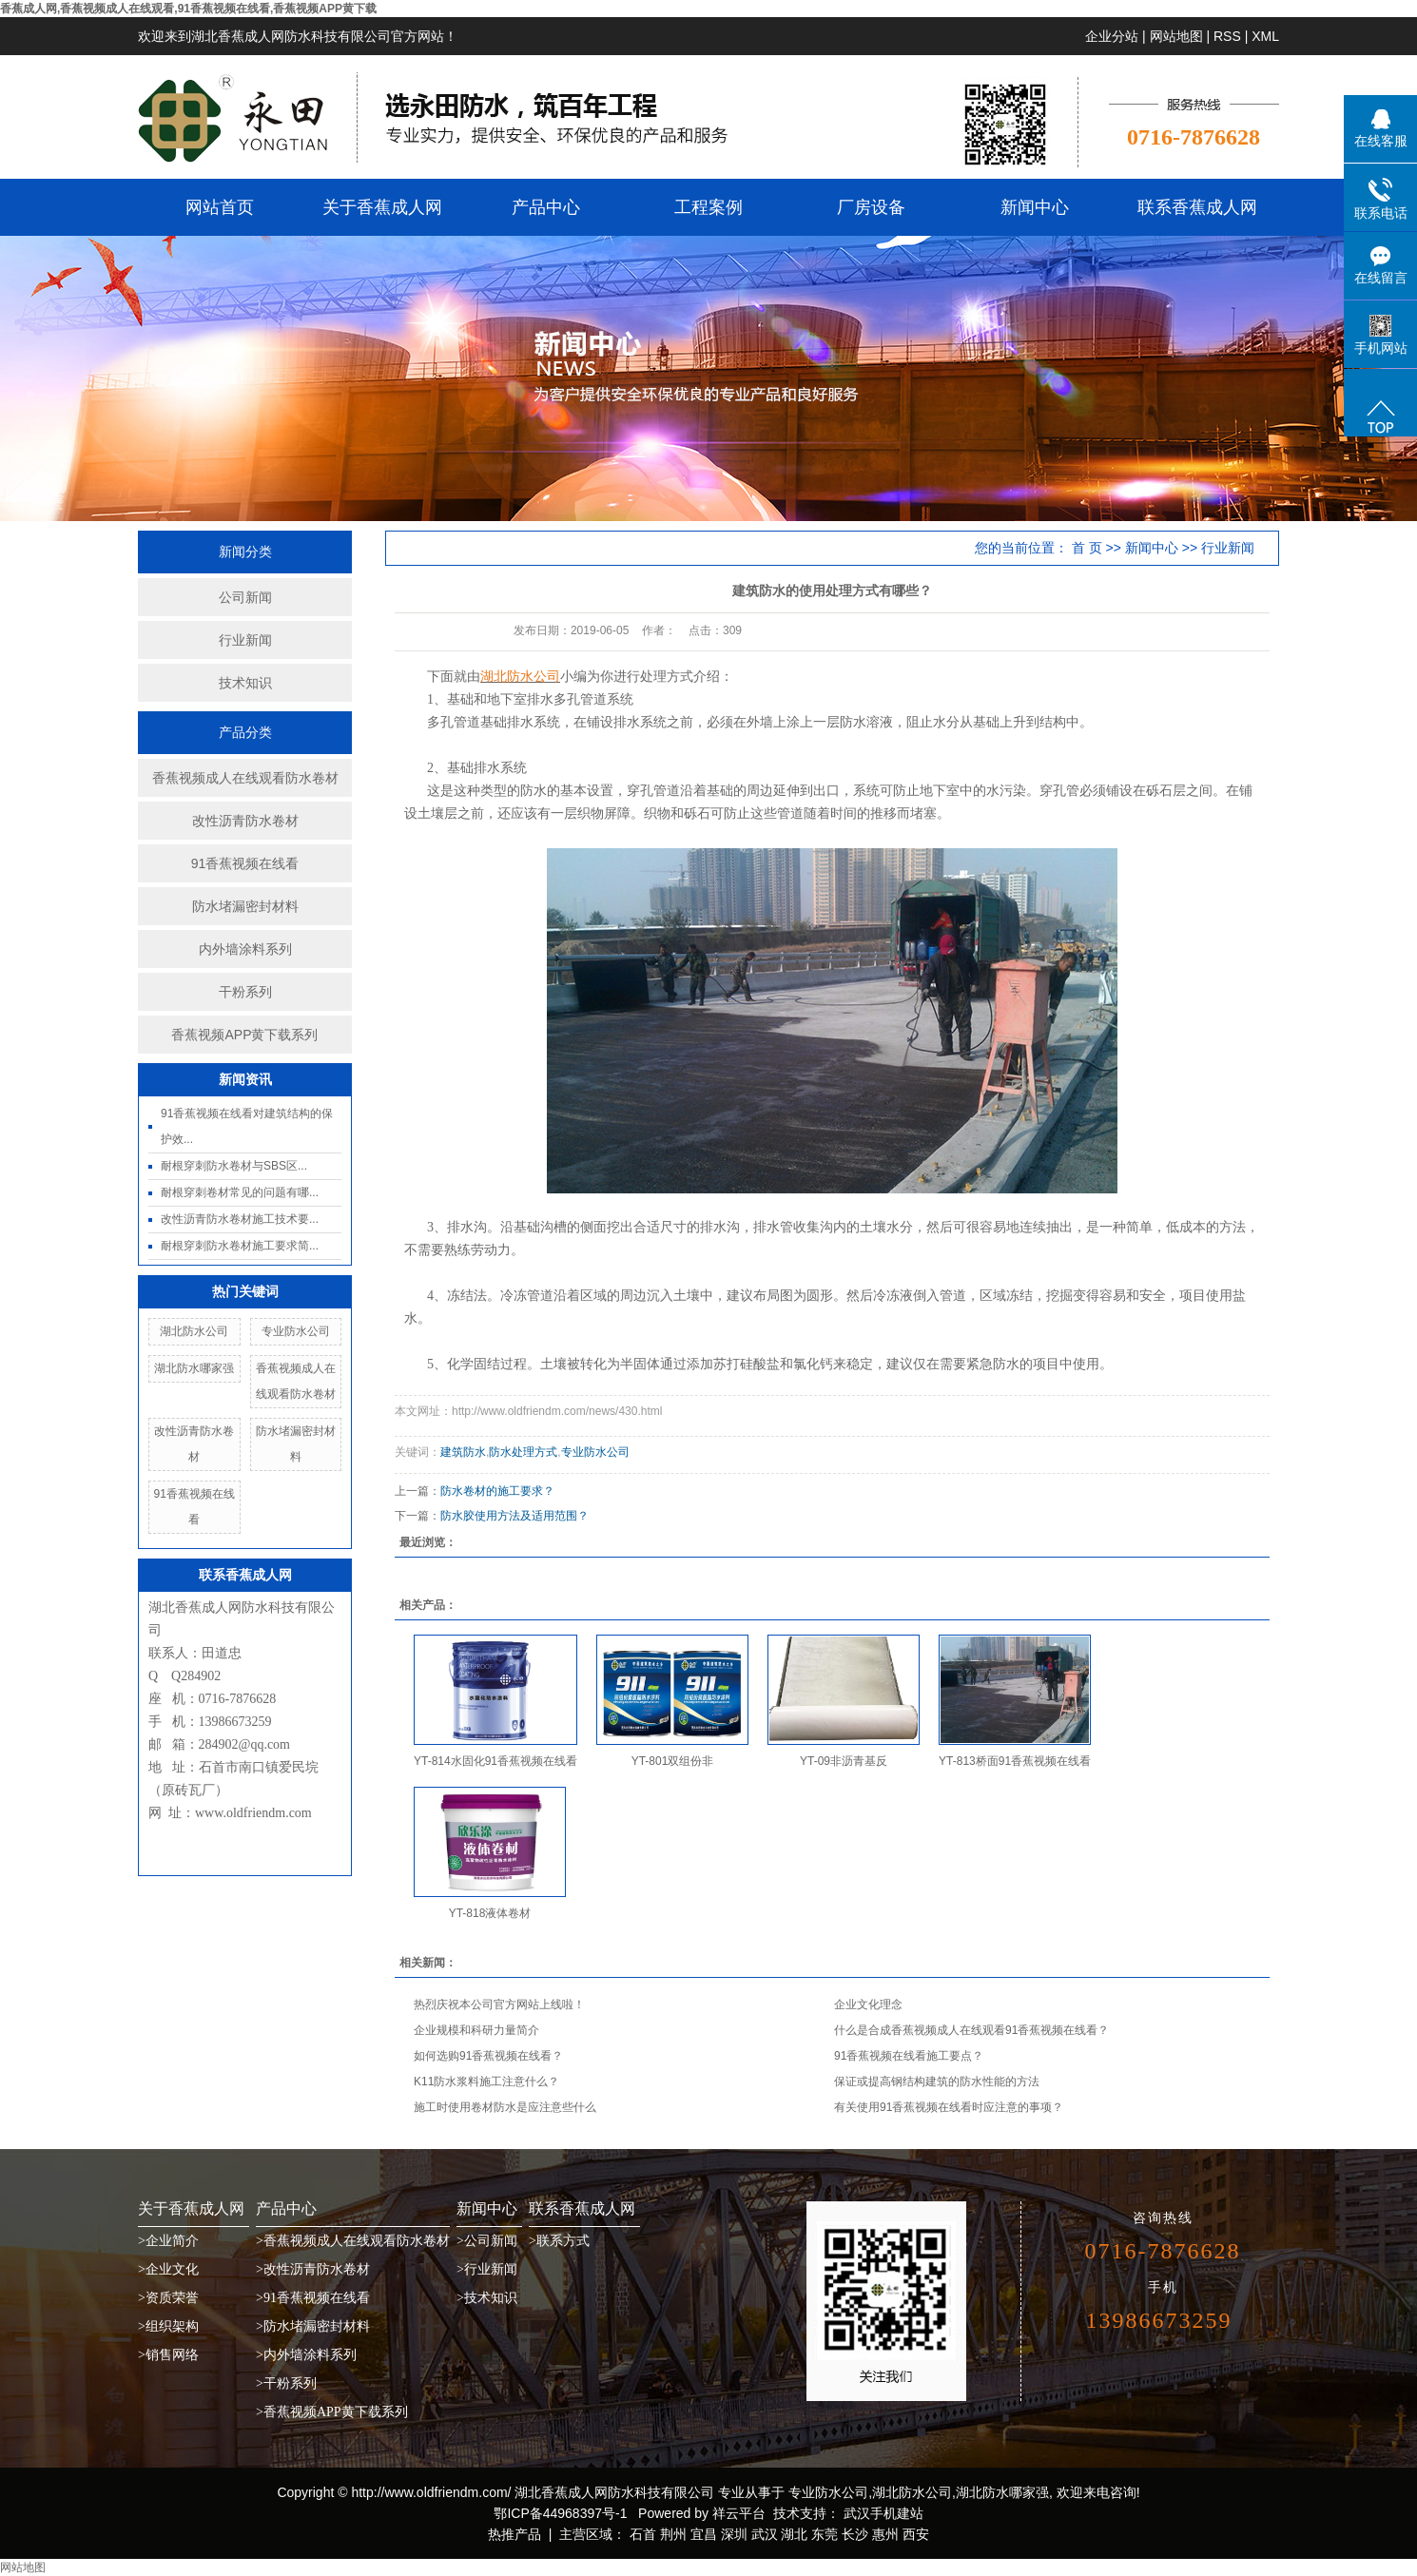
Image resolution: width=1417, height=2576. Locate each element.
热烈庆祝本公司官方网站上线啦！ (499, 2004)
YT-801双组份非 (672, 1761)
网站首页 (219, 207)
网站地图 (1176, 36)
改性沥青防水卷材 (245, 820)
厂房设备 (871, 207)
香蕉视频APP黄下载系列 (244, 1034)
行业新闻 (245, 640)
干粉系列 (245, 991)
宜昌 (703, 2534)
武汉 (764, 2534)
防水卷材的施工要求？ (497, 1491)
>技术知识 (486, 2298)
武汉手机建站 (881, 2513)
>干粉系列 (286, 2383)
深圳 (734, 2534)
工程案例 (708, 207)
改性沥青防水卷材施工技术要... (240, 1219)
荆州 (673, 2534)
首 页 (1087, 547)
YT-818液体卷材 (490, 1913)
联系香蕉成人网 (1197, 207)
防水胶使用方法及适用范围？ (514, 1515)
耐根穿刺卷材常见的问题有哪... (240, 1192)
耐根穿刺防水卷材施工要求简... (240, 1245)
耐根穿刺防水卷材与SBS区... (234, 1165)
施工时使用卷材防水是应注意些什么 (505, 2107)
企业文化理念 (868, 2004)
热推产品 (514, 2534)
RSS (1227, 36)
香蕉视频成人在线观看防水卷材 (245, 777)
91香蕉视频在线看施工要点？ (908, 2056)
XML (1265, 36)
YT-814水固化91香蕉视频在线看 (495, 1761)
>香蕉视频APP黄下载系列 (332, 2412)
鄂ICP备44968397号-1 (560, 2513)
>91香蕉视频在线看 (313, 2298)
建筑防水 (463, 1452)
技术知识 (245, 682)
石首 (643, 2534)
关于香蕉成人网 (382, 207)
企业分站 (1111, 36)
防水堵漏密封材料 (245, 906)
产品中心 (546, 207)
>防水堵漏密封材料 (313, 2326)
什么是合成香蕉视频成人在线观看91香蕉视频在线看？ (971, 2030)
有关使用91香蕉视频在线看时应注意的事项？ (948, 2107)
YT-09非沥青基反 (843, 1761)
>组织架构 (168, 2326)
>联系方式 (559, 2241)
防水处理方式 (523, 1452)
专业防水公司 (296, 1331)
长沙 (855, 2534)
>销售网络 (168, 2355)
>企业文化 (168, 2269)
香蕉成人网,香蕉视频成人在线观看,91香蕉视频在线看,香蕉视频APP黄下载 (188, 8)
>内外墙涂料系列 (306, 2355)
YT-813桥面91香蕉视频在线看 (1015, 1761)
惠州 (885, 2534)
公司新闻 (245, 597)
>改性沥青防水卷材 (313, 2269)
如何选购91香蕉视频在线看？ (488, 2056)
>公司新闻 (486, 2241)
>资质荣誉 (168, 2298)
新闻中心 (1034, 207)
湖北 (794, 2534)
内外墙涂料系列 (245, 949)
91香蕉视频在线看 (245, 863)
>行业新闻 (486, 2269)
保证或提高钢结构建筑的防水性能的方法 (936, 2081)
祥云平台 (739, 2513)
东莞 (824, 2534)
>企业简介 (168, 2241)
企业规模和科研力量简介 (476, 2030)
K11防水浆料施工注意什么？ (486, 2081)
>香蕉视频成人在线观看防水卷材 (353, 2241)
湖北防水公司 (194, 1331)
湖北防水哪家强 (194, 1368)
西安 (916, 2534)
